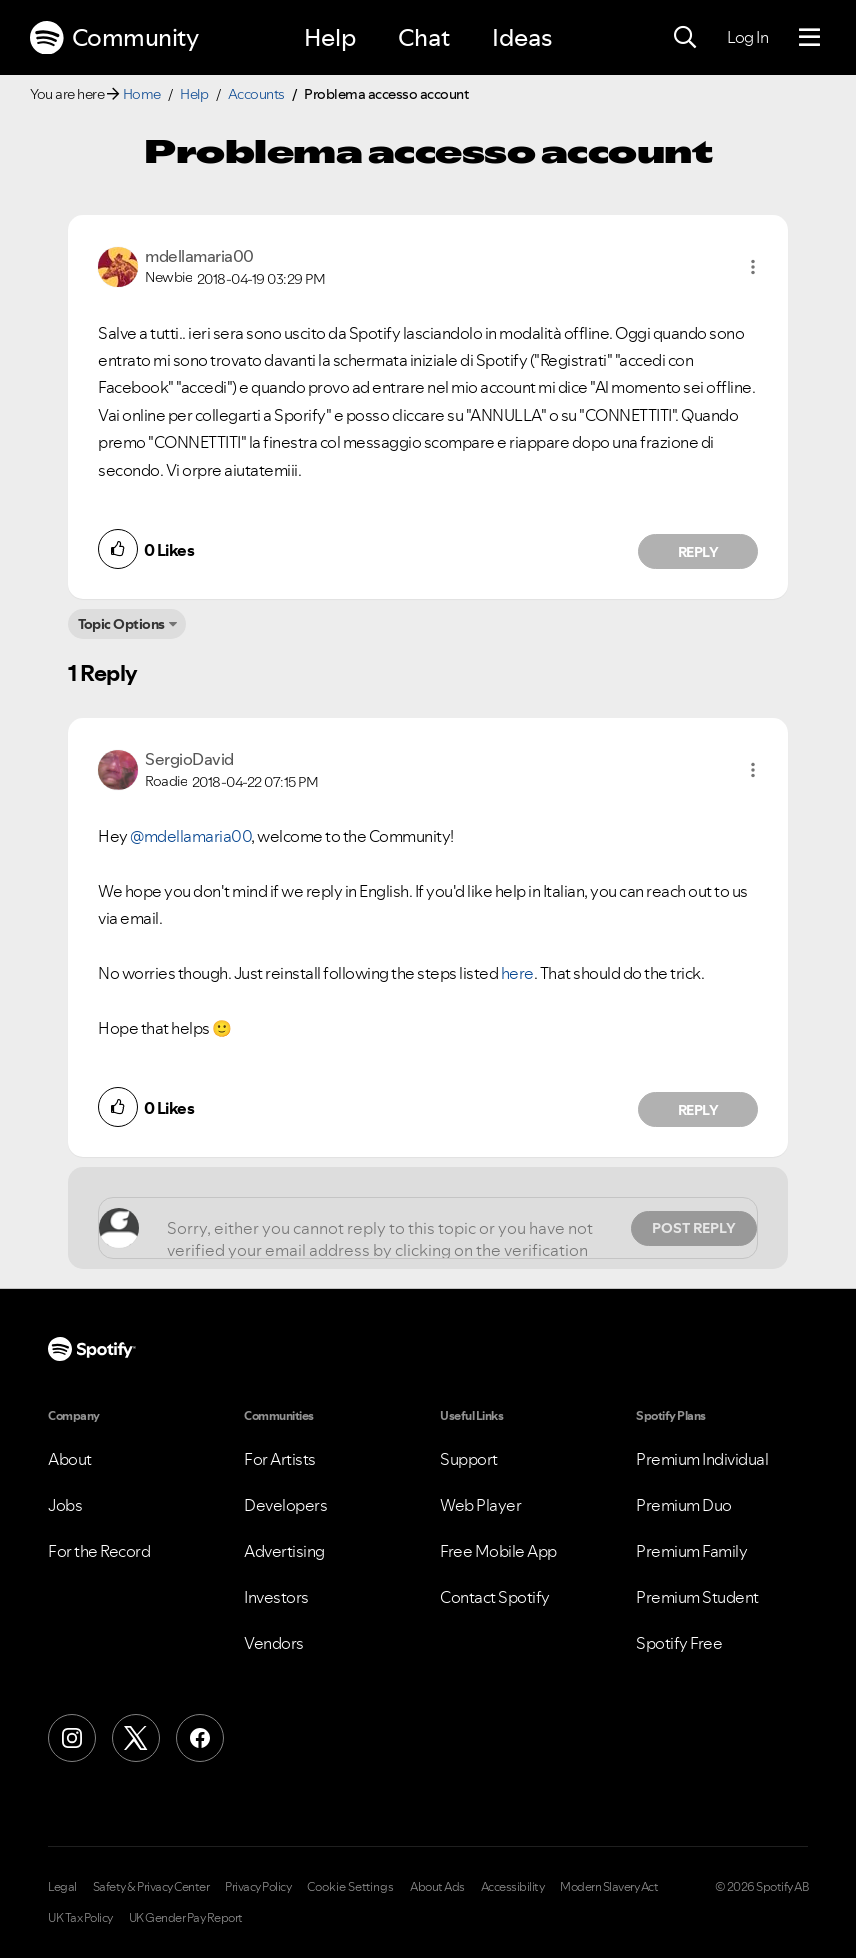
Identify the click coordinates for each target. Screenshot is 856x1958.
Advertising (284, 1551)
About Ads (437, 1887)
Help (330, 37)
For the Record (99, 1551)
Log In (747, 37)
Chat (424, 37)
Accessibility (513, 1887)
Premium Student (697, 1597)
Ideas (522, 37)
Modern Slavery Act (609, 1887)
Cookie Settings (350, 1887)
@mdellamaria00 (190, 836)
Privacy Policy (258, 1887)
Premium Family (691, 1551)
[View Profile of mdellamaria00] (199, 256)
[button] (753, 267)
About (70, 1459)
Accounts (256, 94)
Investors (276, 1597)
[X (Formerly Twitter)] (136, 1738)
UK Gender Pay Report (186, 1918)
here (517, 973)
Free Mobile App (498, 1551)
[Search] (685, 38)
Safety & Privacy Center (151, 1887)
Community (114, 38)
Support (469, 1459)
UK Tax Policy (80, 1918)
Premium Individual (702, 1459)
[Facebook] (200, 1738)
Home (142, 94)
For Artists (280, 1459)
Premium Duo (684, 1505)
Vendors (274, 1643)
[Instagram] (72, 1738)
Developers (285, 1505)
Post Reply (694, 1228)
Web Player (480, 1505)
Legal (62, 1887)
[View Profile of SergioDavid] (189, 759)
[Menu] (809, 38)
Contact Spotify (495, 1597)
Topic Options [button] (121, 624)
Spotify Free (679, 1643)
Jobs (65, 1505)
